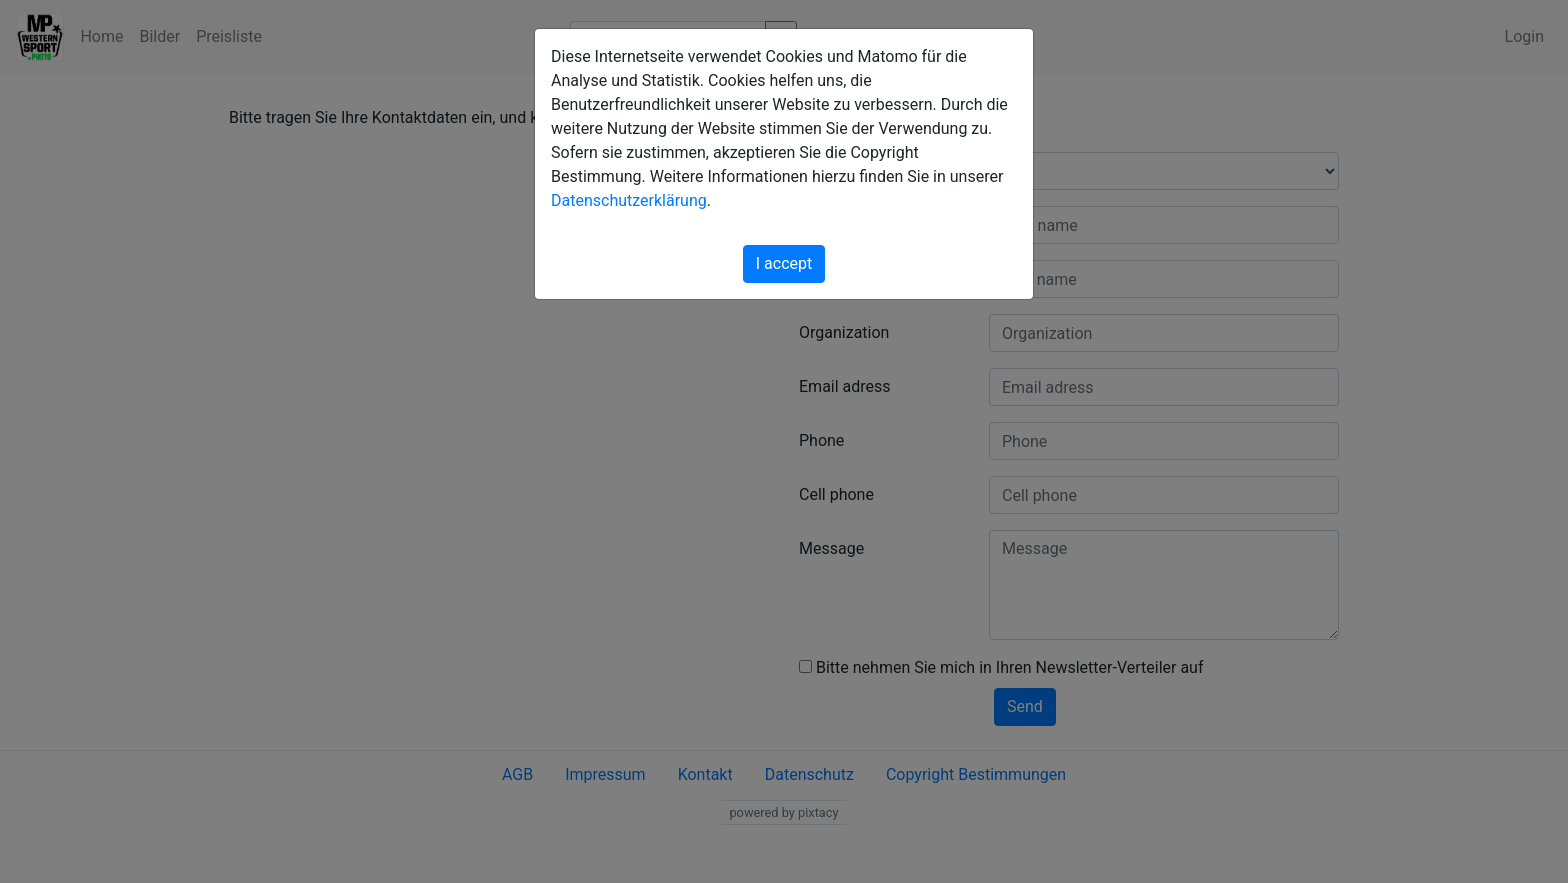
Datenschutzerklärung (629, 200)
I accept (784, 263)
